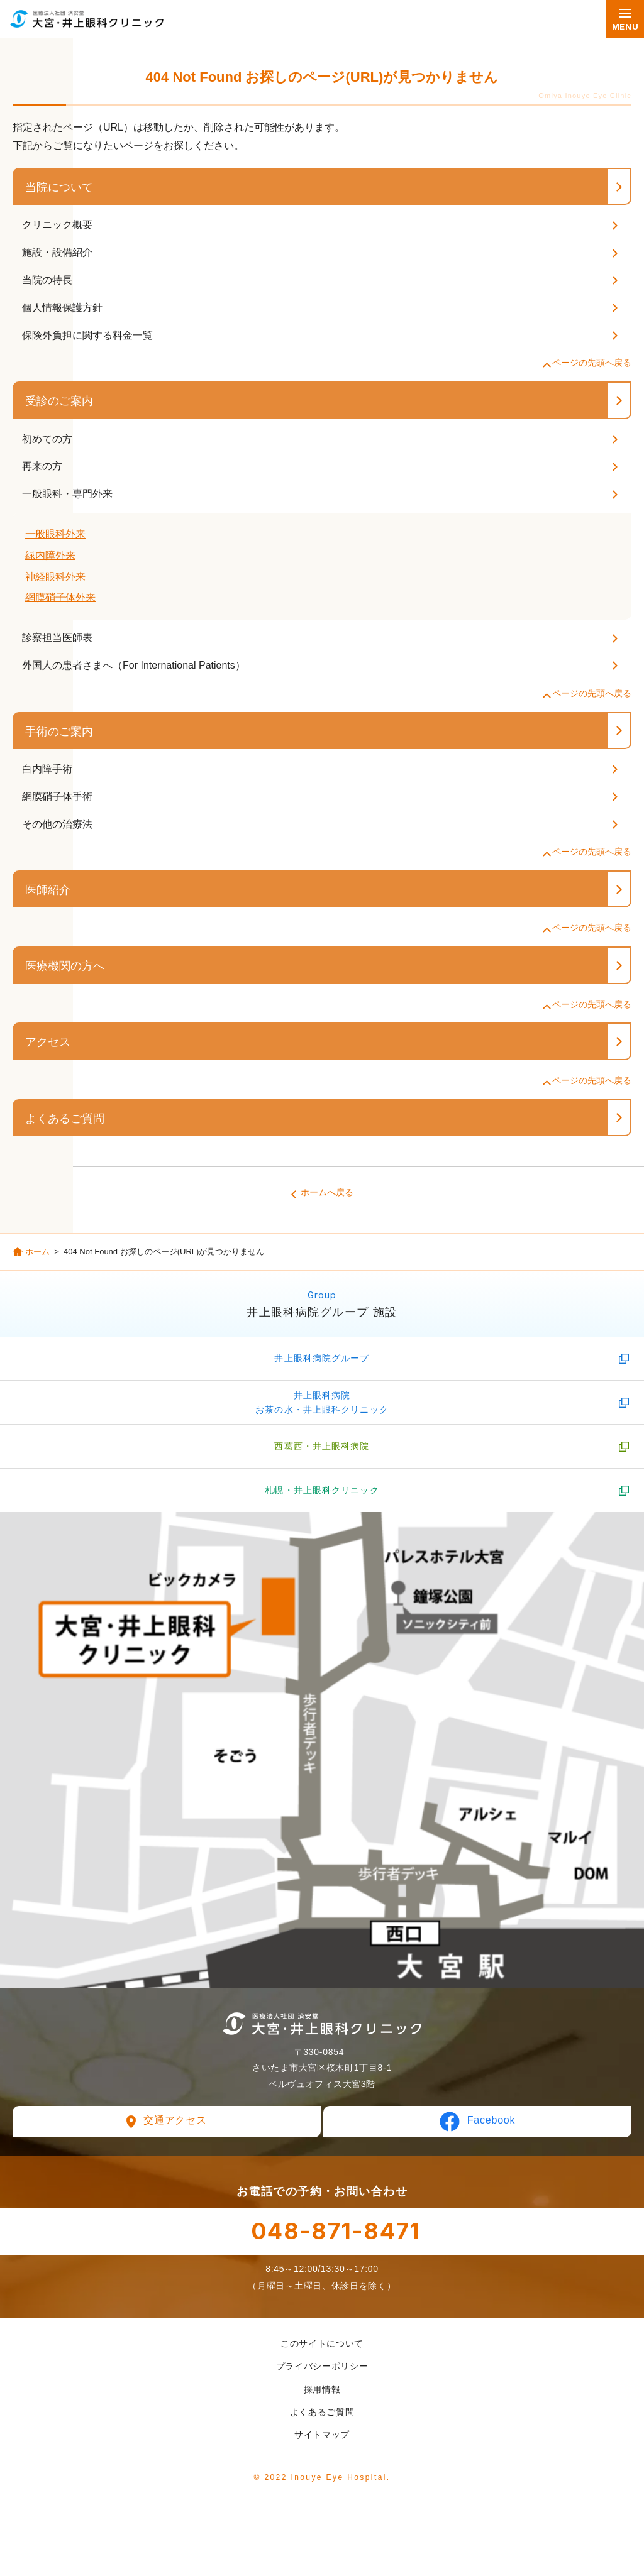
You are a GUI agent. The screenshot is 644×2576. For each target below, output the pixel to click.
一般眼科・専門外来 (67, 493)
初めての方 (47, 439)
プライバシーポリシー (322, 2366)
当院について (59, 187)
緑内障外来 (50, 555)
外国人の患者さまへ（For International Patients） (133, 665)
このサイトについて (322, 2343)
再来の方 (42, 466)
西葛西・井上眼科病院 (321, 1446)
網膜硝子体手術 (57, 796)
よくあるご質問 (64, 1118)
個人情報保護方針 (62, 307)
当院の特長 (47, 280)
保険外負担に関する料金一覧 (87, 335)
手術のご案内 (59, 731)
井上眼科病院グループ (321, 1358)
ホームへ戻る (327, 1192)
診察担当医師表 (57, 637)
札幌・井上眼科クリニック (322, 1490)
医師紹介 (47, 890)
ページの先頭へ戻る (591, 363)
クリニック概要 (57, 224)
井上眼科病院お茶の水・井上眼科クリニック (322, 1402)
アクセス (47, 1042)
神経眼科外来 (55, 576)
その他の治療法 (57, 824)
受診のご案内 (59, 401)
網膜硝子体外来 (60, 597)
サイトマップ (322, 2435)
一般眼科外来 (55, 534)
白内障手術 (47, 769)
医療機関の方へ (64, 966)
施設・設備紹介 (57, 252)
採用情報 (322, 2389)
